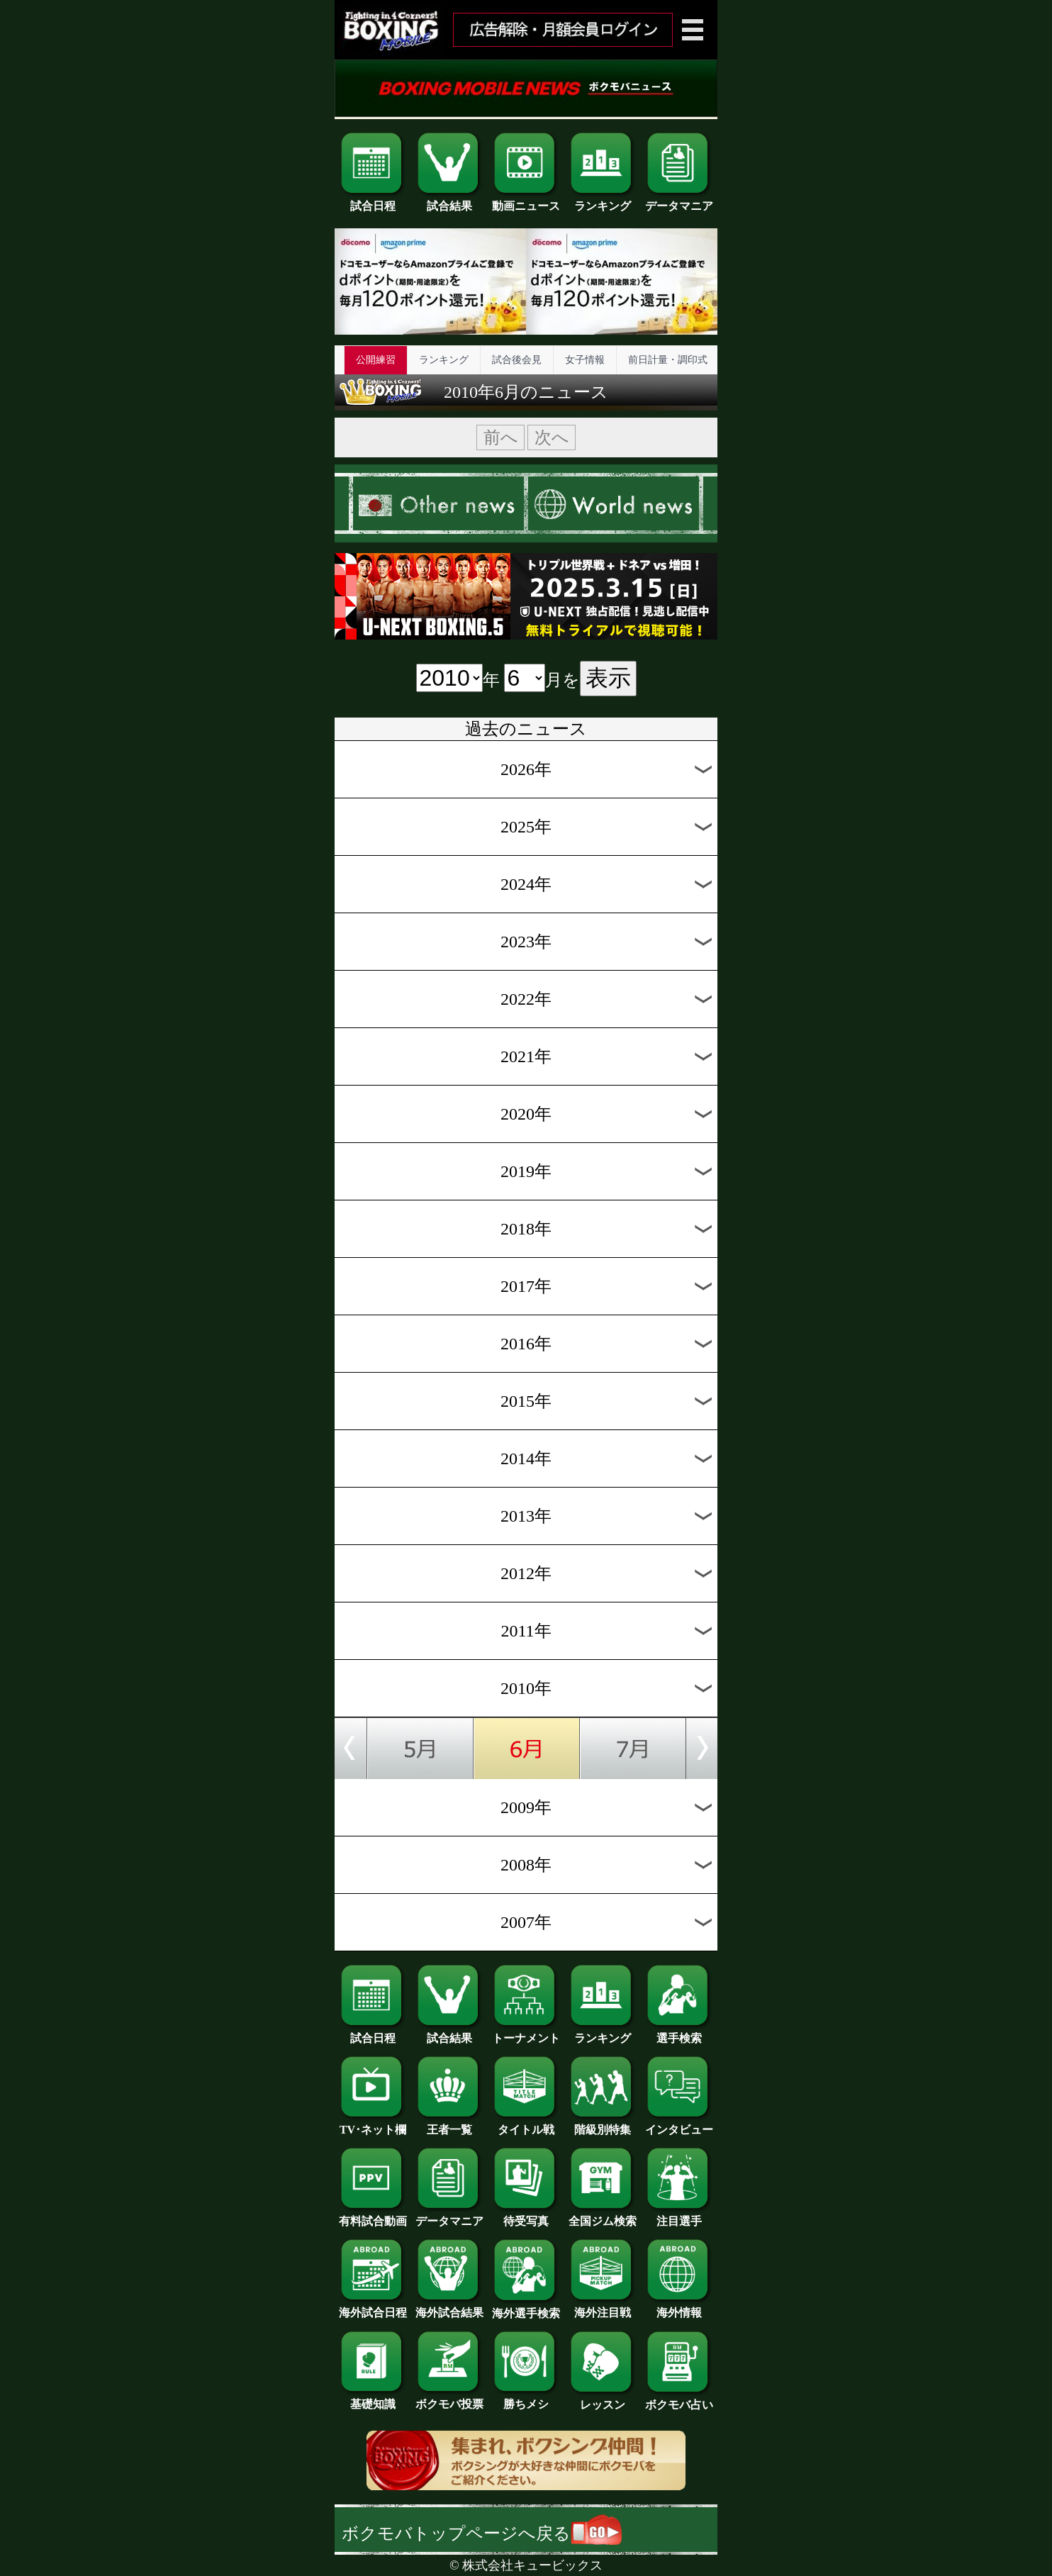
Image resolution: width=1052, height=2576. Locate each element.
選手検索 (679, 2033)
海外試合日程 (373, 2307)
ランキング (602, 200)
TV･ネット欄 (373, 2124)
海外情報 (679, 2307)
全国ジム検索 (602, 2215)
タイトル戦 (526, 2124)
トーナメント (526, 2033)
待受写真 (526, 2215)
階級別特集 (602, 2124)
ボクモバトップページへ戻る (482, 2533)
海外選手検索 (526, 2308)
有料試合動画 (373, 2215)
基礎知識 (373, 2398)
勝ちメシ (526, 2398)
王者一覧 (449, 2124)
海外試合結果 (449, 2307)
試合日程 (373, 200)
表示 (608, 678)
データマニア (679, 200)
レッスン (602, 2399)
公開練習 (376, 360)
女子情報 (585, 360)
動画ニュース (526, 200)
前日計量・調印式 (667, 360)
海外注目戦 (602, 2307)
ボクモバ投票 (449, 2398)
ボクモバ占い (679, 2399)
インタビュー (679, 2124)
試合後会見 (517, 360)
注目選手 (679, 2215)
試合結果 (449, 200)
